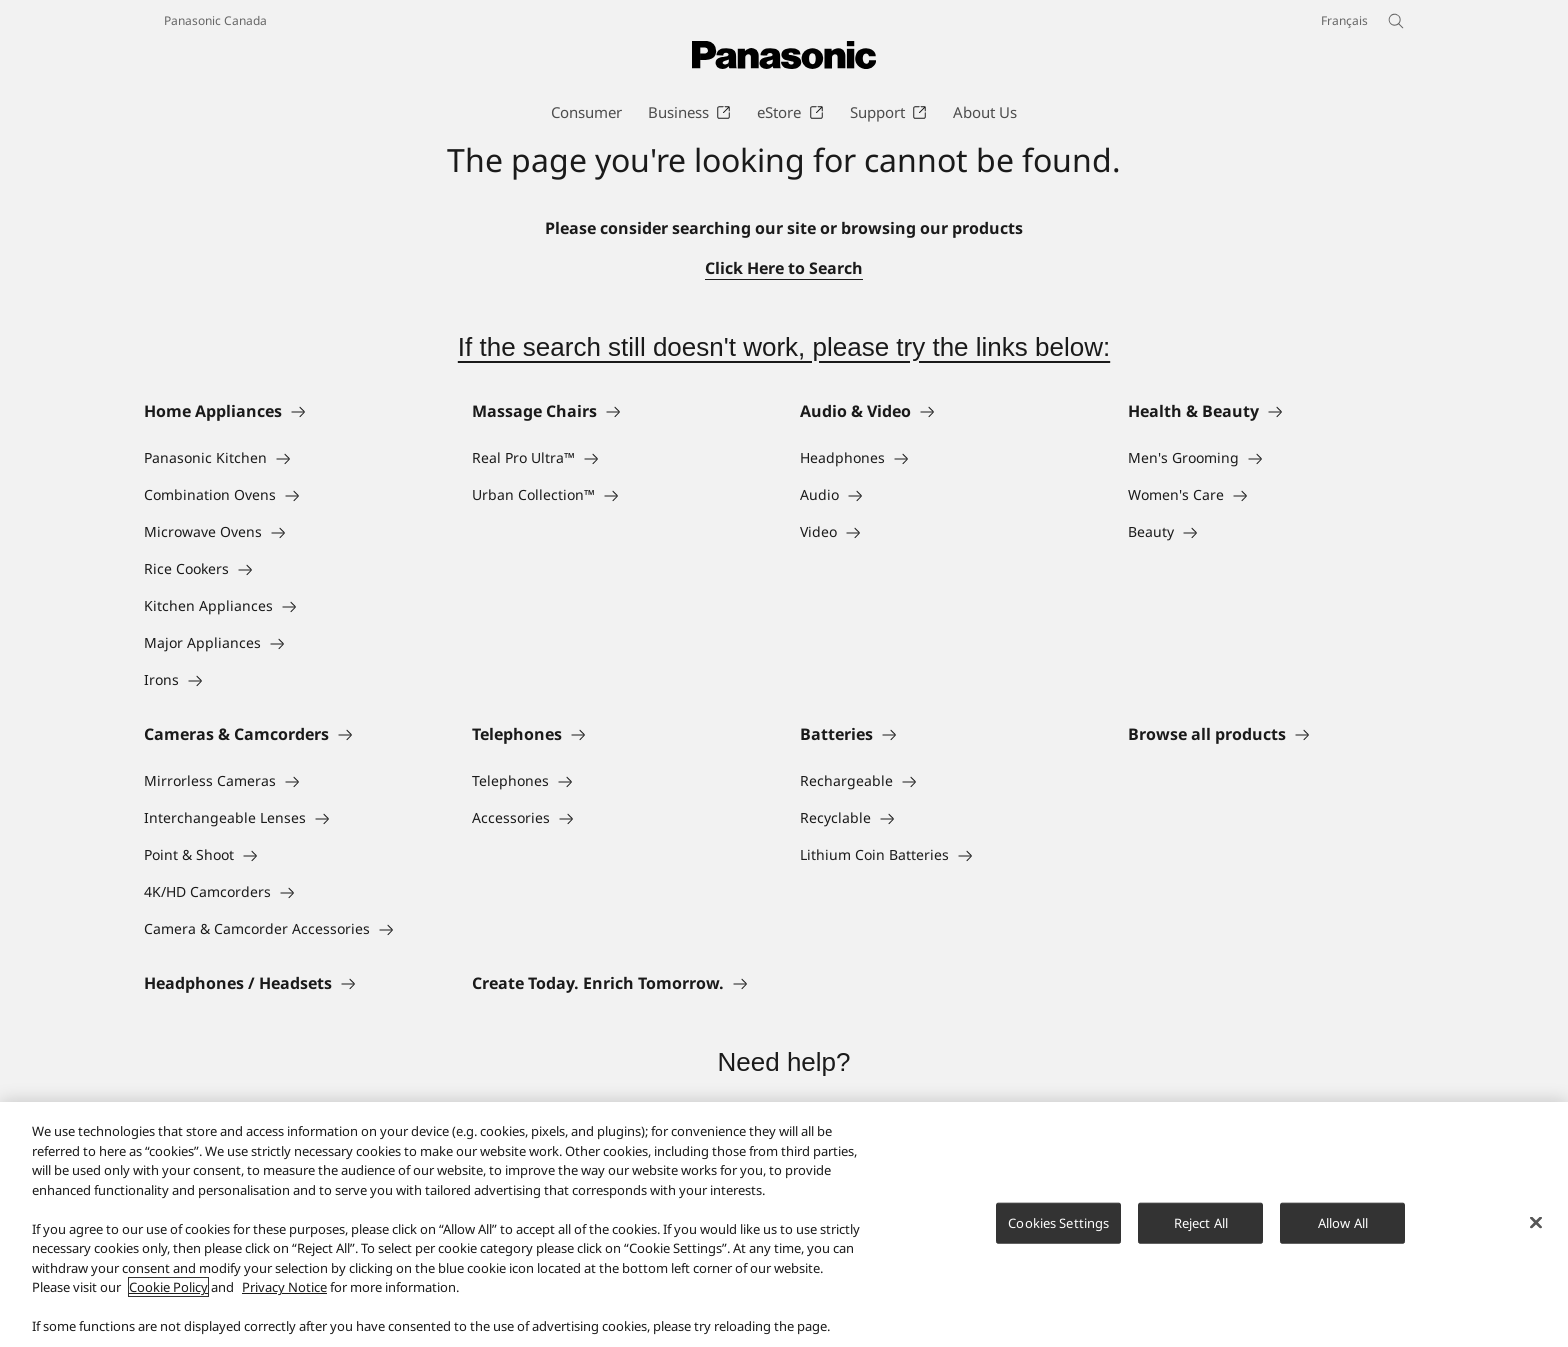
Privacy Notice (284, 1296)
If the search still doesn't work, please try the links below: (784, 347)
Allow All (1343, 1231)
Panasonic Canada (215, 20)
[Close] (1536, 1230)
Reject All (1201, 1231)
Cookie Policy (168, 1296)
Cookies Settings (1058, 1231)
